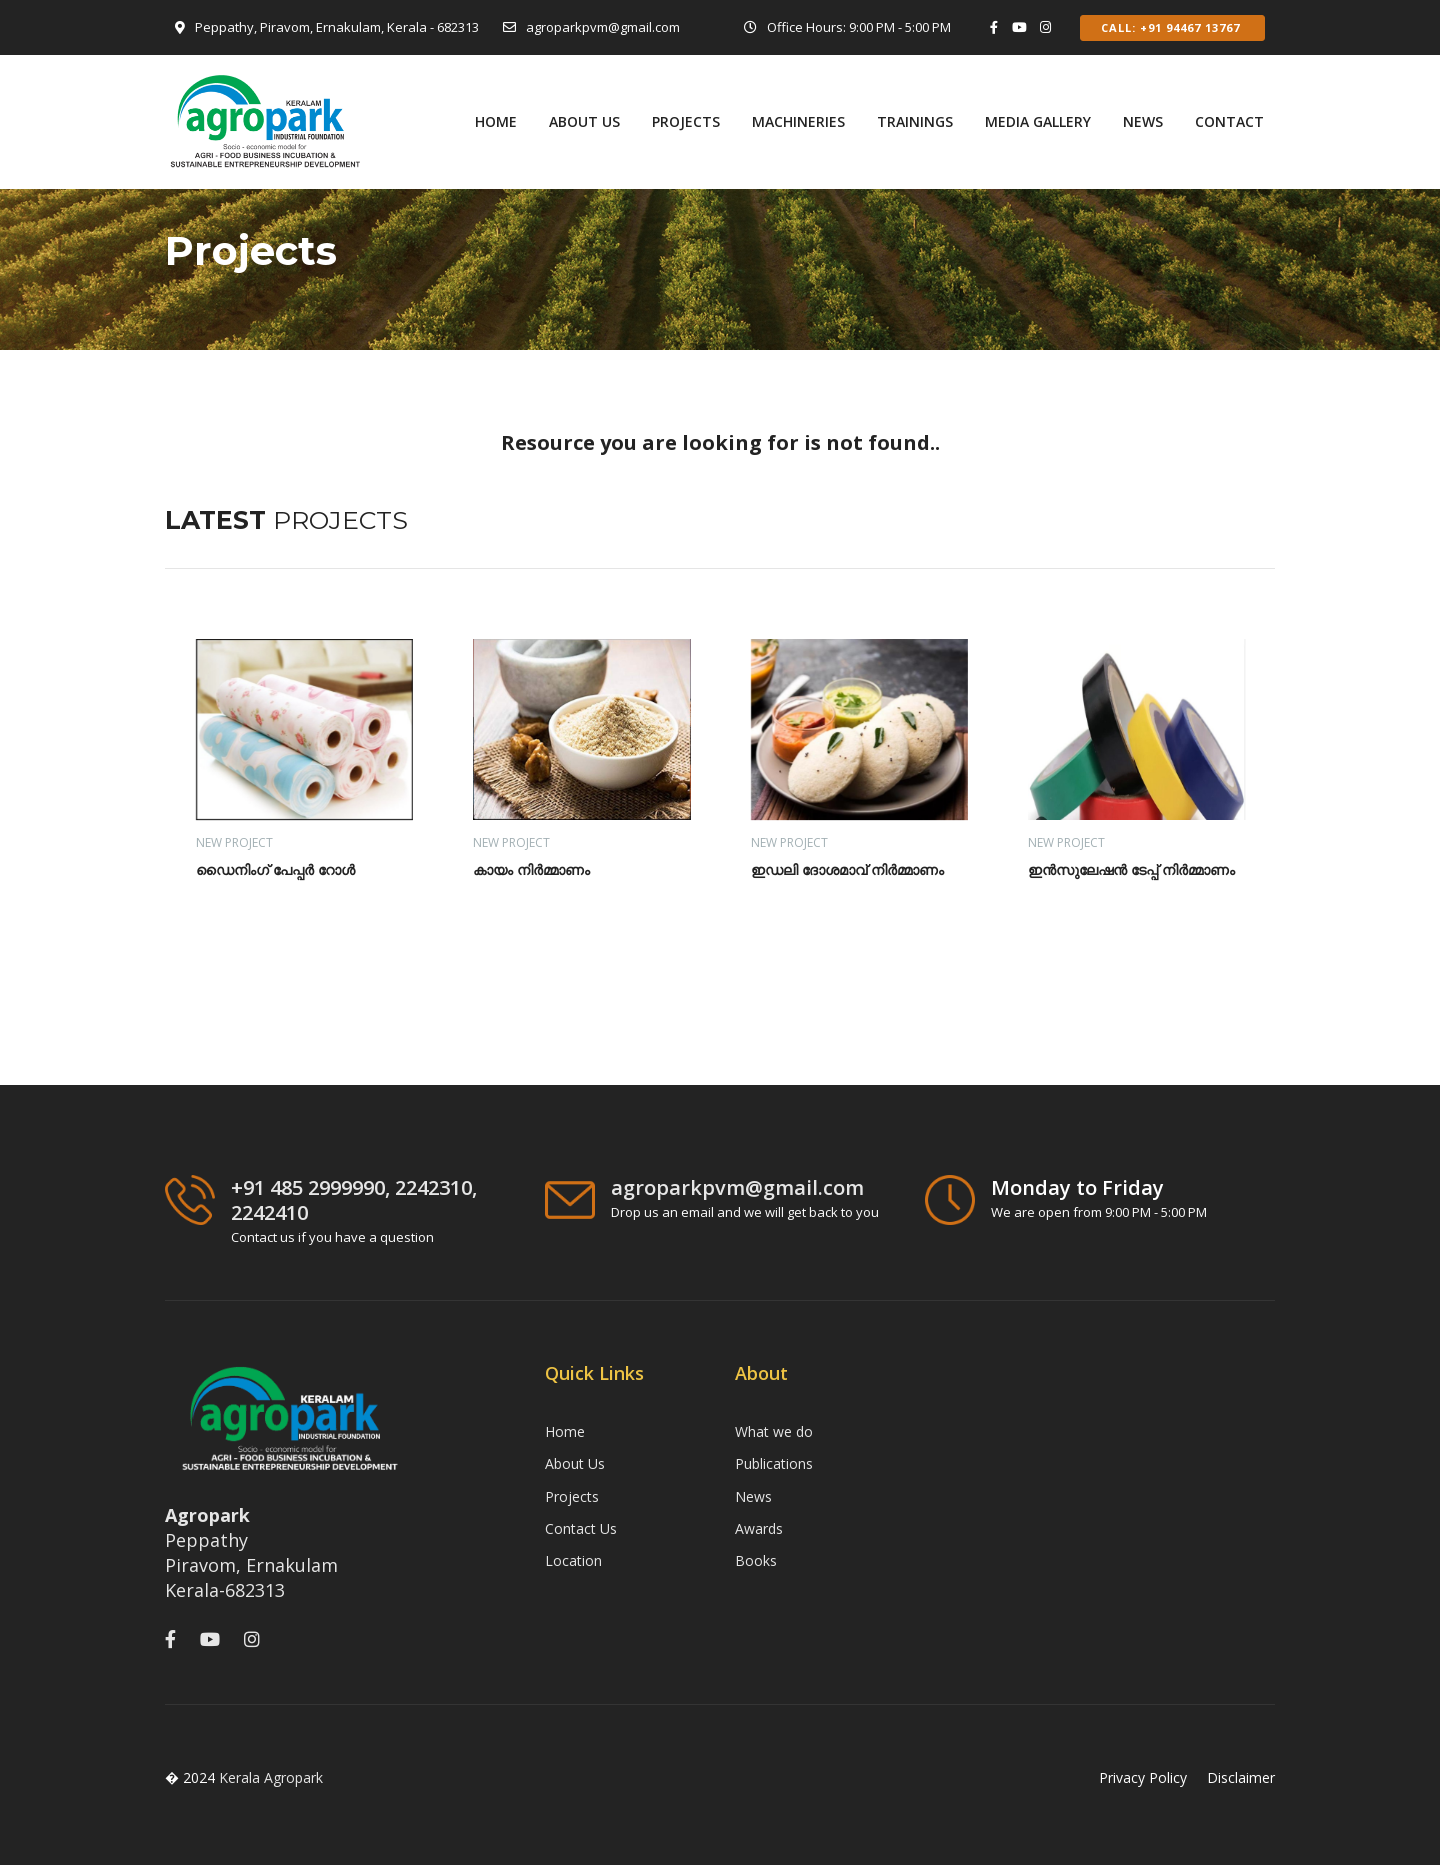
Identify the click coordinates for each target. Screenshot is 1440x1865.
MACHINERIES (798, 121)
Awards (759, 1528)
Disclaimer (1241, 1777)
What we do (774, 1431)
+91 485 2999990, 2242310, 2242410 (354, 1200)
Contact (1229, 121)
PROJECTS (686, 121)
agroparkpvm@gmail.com (603, 27)
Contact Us (581, 1528)
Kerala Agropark (271, 1777)
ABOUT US (584, 121)
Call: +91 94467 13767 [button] (1172, 27)
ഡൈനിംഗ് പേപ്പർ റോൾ (275, 870)
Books (756, 1560)
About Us (575, 1463)
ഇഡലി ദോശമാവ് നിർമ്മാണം (847, 870)
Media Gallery (1038, 121)
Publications (774, 1463)
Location (573, 1560)
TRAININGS (915, 121)
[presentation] (1208, 529)
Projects (572, 1496)
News (1143, 121)
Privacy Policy (1143, 1777)
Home (496, 121)
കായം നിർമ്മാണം (531, 870)
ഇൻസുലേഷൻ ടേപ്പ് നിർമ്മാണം (1131, 870)
